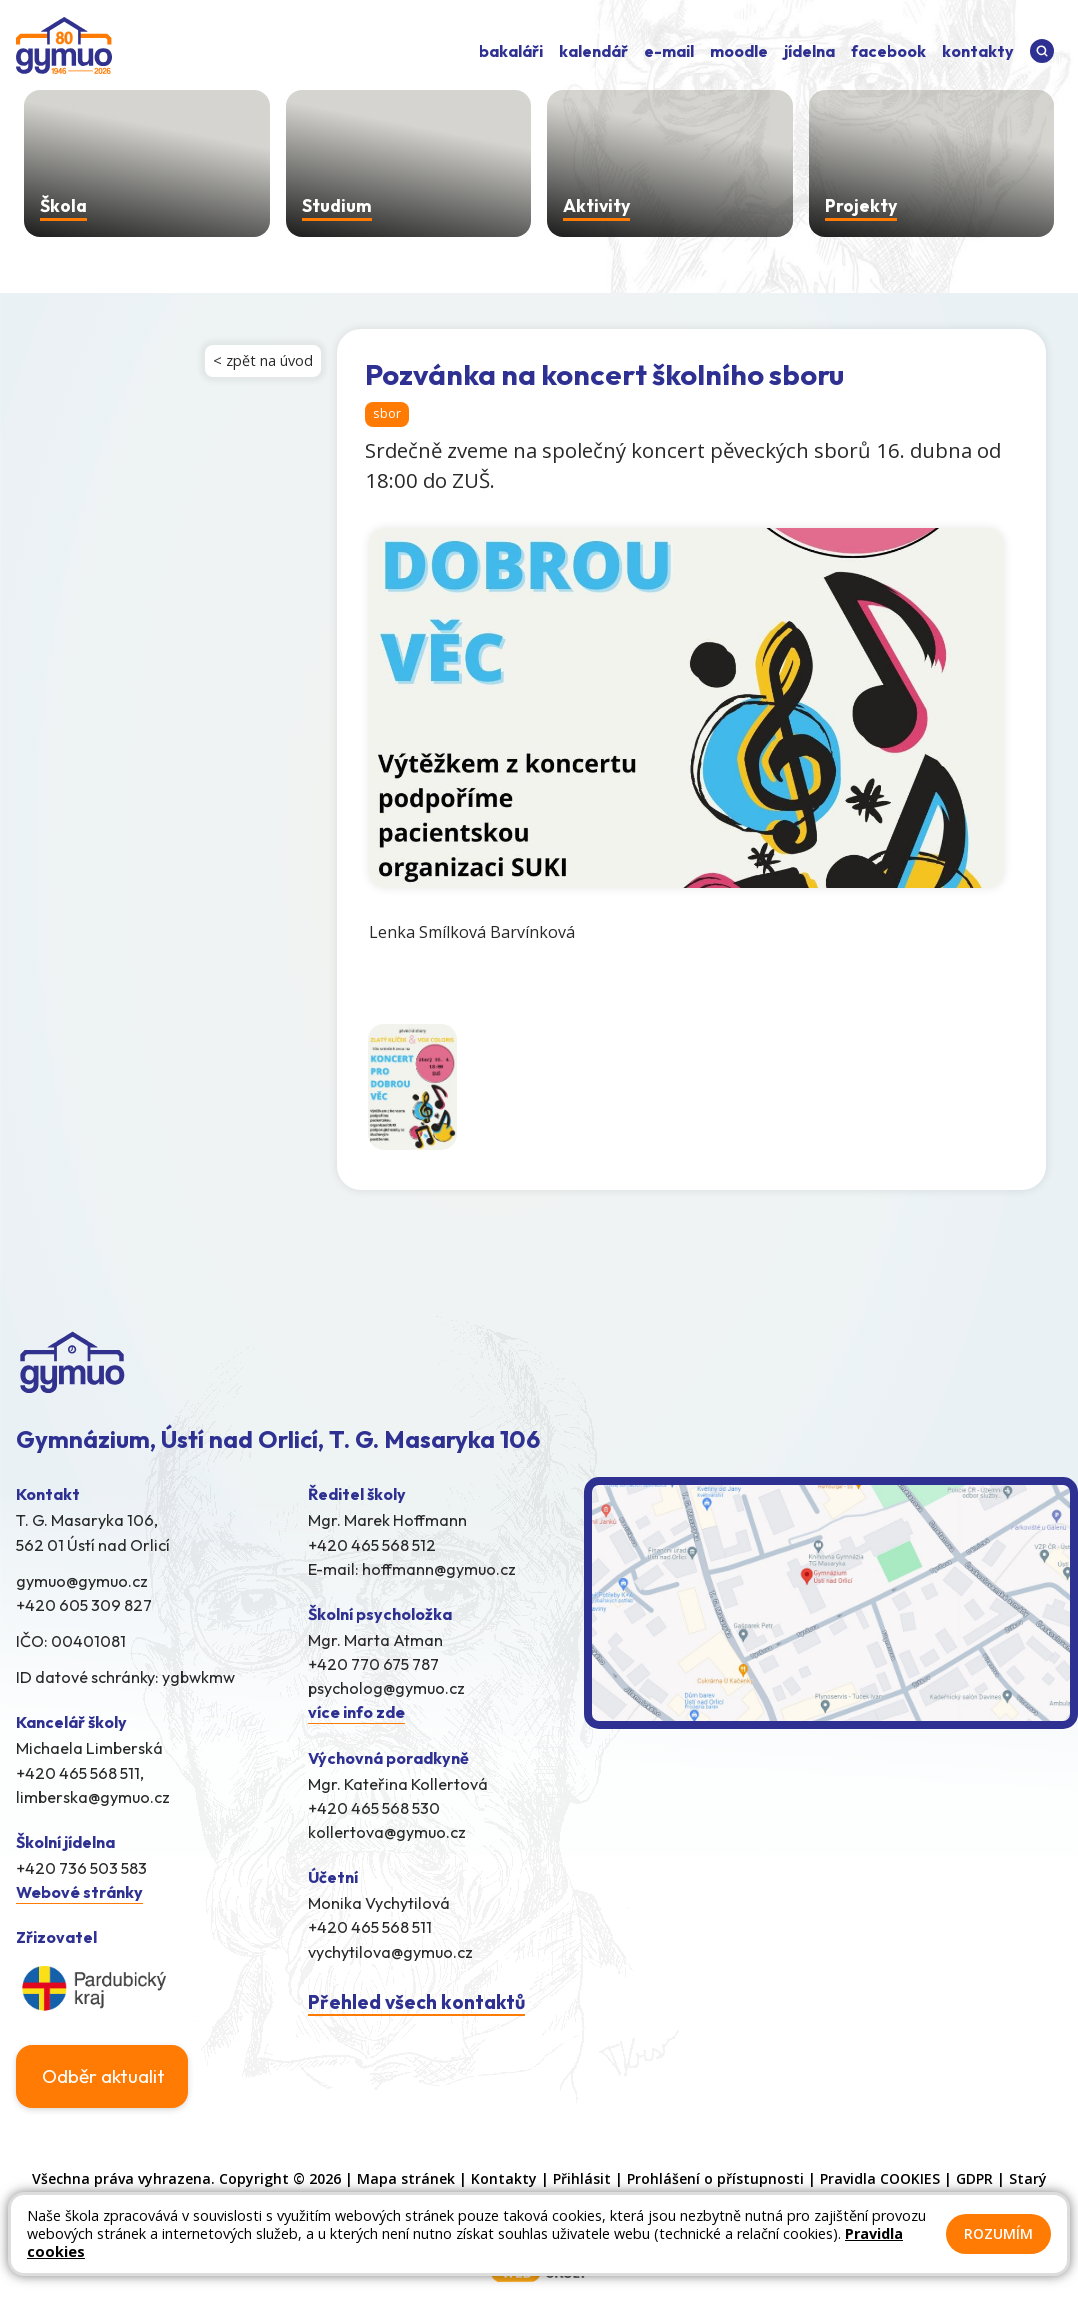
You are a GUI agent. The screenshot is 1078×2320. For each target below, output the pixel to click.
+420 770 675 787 (373, 1666)
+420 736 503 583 (81, 1870)
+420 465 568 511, (80, 1774)
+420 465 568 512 (372, 1546)
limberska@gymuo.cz (93, 1799)
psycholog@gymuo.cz (386, 1690)
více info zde (356, 1714)
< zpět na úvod (263, 360)
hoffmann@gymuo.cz (439, 1570)
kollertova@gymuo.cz (387, 1834)
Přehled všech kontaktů (416, 2004)
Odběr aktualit (103, 2078)
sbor (387, 413)
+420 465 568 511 (370, 1929)
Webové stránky (79, 1894)
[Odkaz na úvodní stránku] (64, 47)
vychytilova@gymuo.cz (390, 1953)
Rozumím (998, 2233)
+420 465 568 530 (374, 1810)
